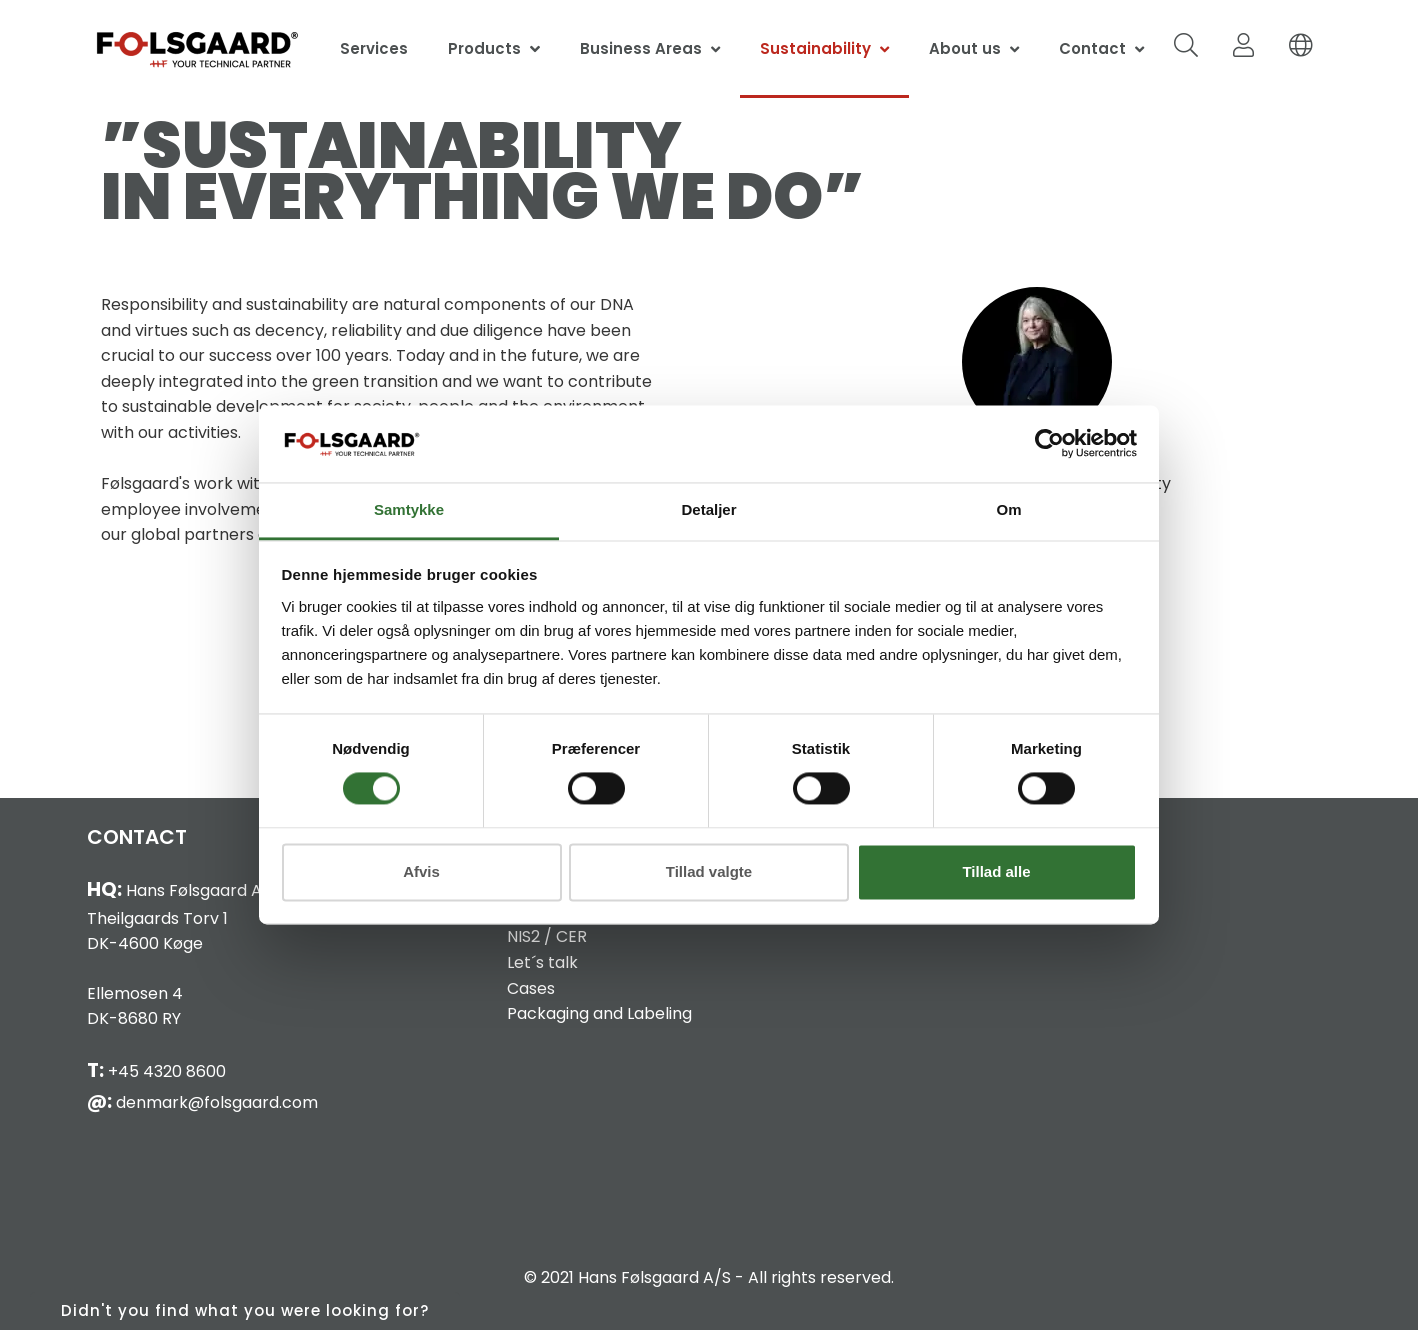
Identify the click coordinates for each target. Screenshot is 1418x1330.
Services (374, 48)
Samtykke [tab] (409, 509)
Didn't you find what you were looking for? (245, 1310)
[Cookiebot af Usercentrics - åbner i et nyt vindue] (1049, 444)
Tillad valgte (709, 871)
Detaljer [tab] (708, 509)
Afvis (421, 871)
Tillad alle (996, 871)
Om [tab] (1008, 509)
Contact (1092, 48)
